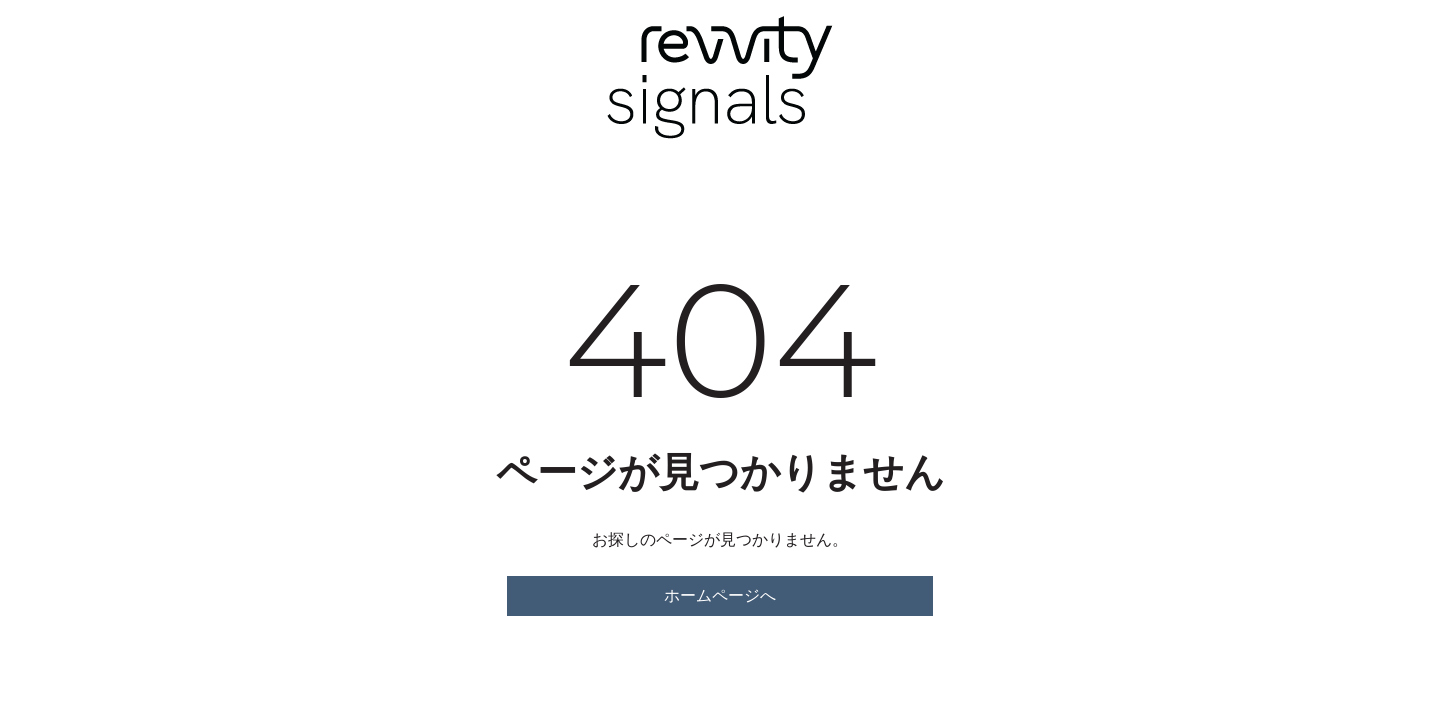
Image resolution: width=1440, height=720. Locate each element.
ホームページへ (720, 595)
